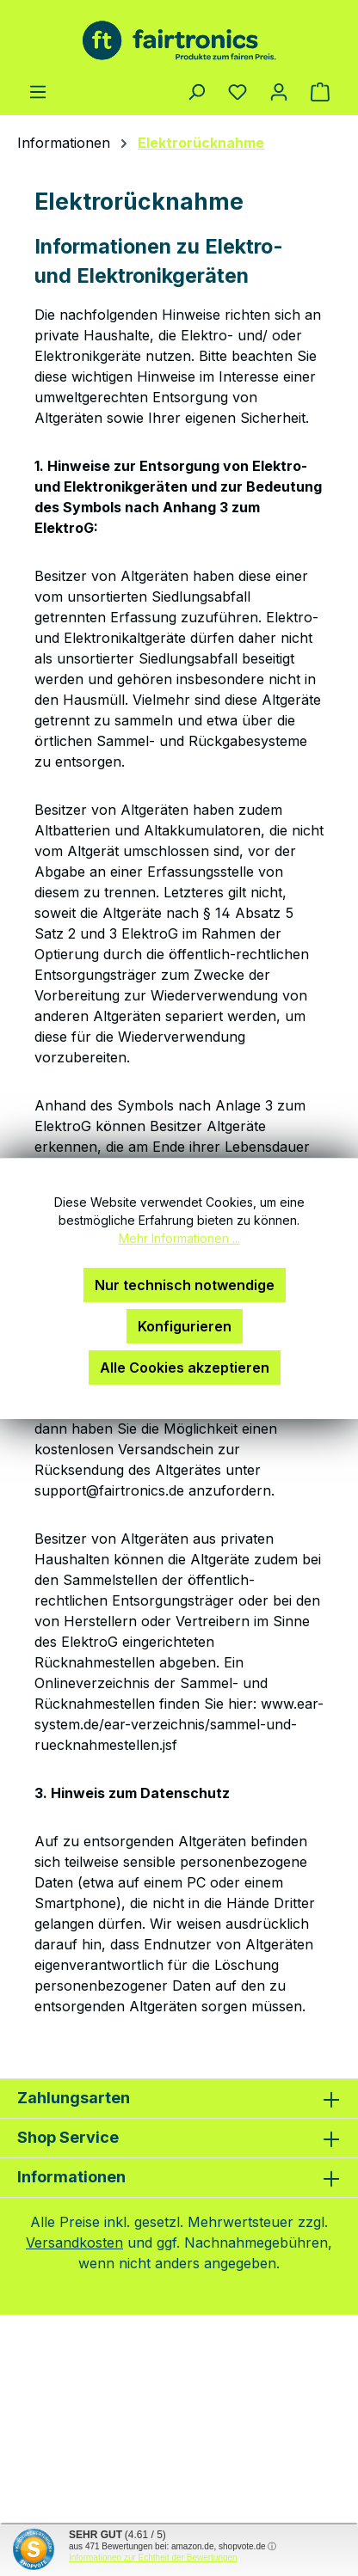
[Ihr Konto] (278, 91)
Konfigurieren (184, 1326)
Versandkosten (74, 2242)
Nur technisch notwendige (185, 1285)
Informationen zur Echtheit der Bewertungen (153, 2557)
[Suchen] (196, 91)
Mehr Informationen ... (179, 1238)
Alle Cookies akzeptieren (184, 1367)
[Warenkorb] (320, 91)
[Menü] (38, 91)
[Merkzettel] (237, 91)
